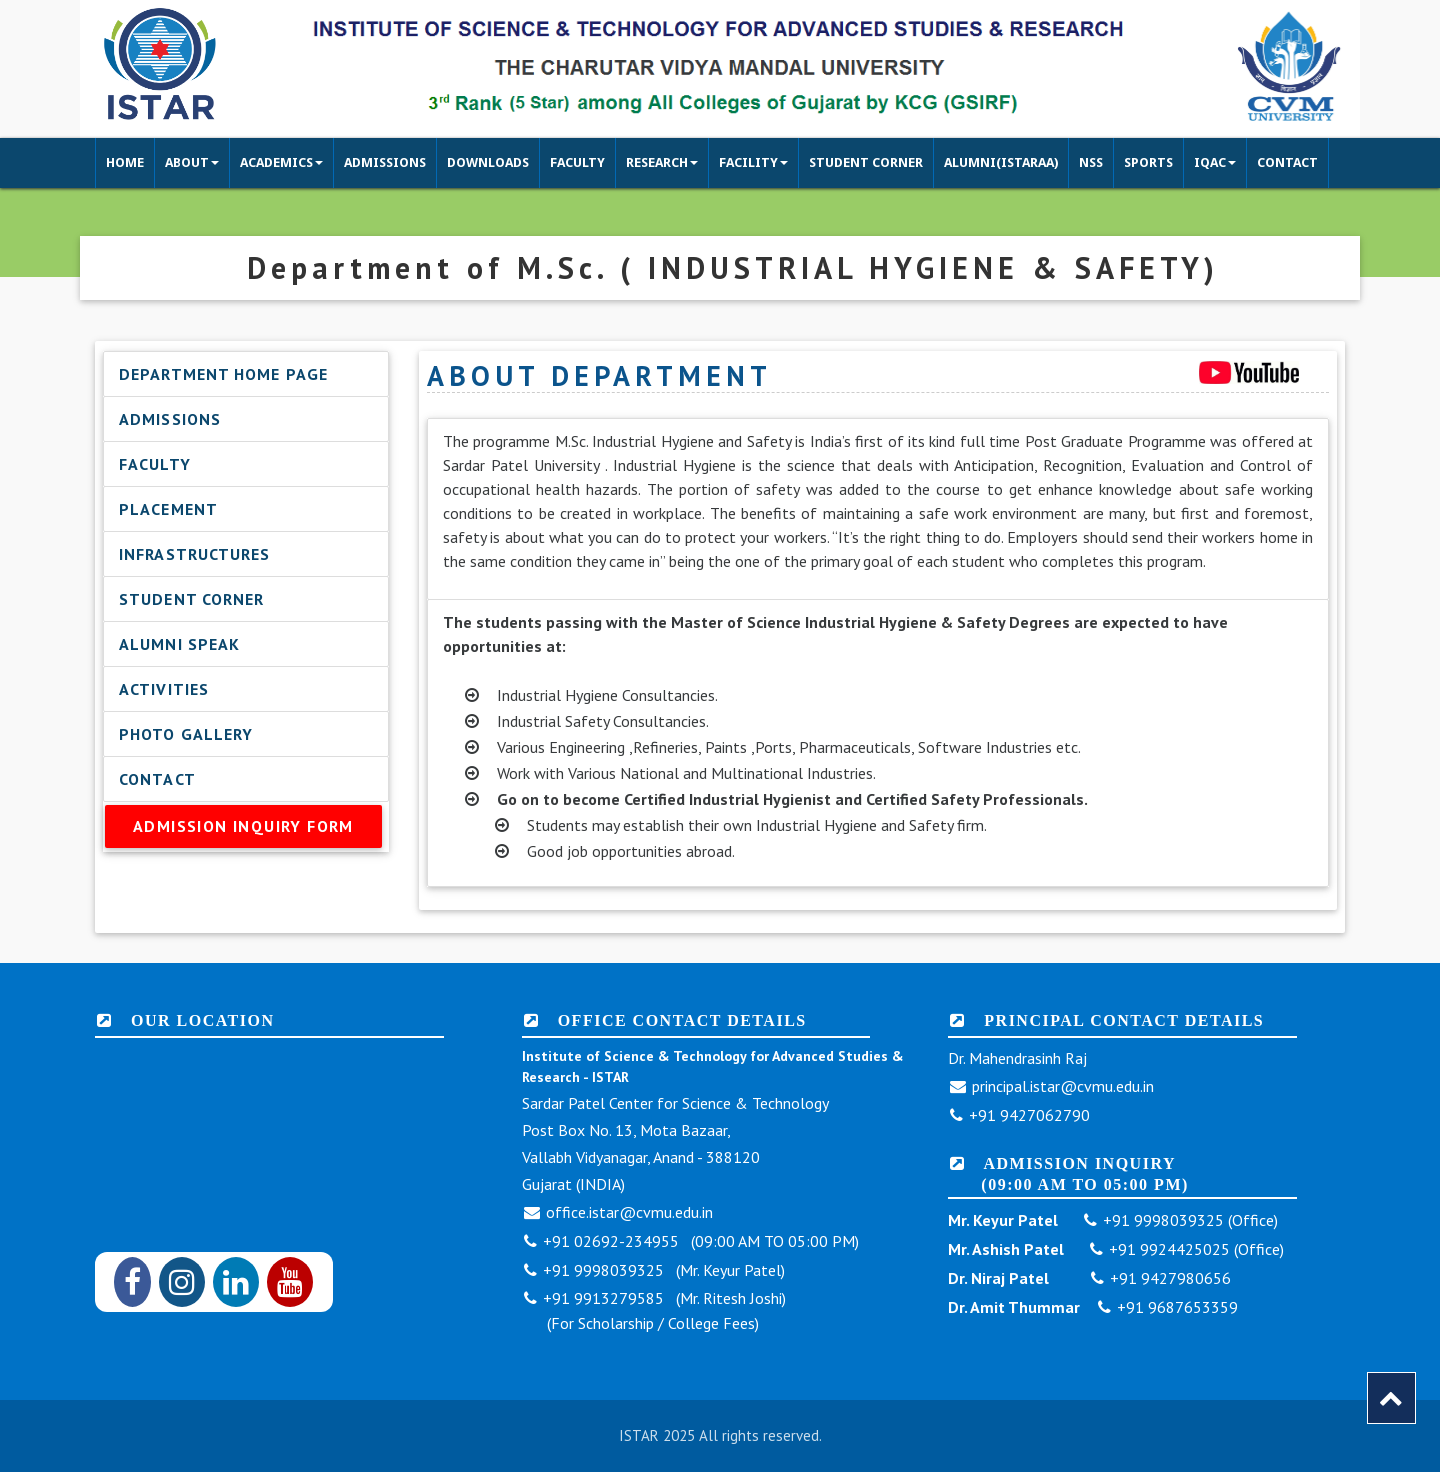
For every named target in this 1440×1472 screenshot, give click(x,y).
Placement (168, 509)
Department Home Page (223, 374)
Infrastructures (195, 554)
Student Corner (191, 599)
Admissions (170, 419)
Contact (157, 779)
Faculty (155, 464)
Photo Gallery (186, 734)
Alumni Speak (179, 644)
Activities (164, 689)
